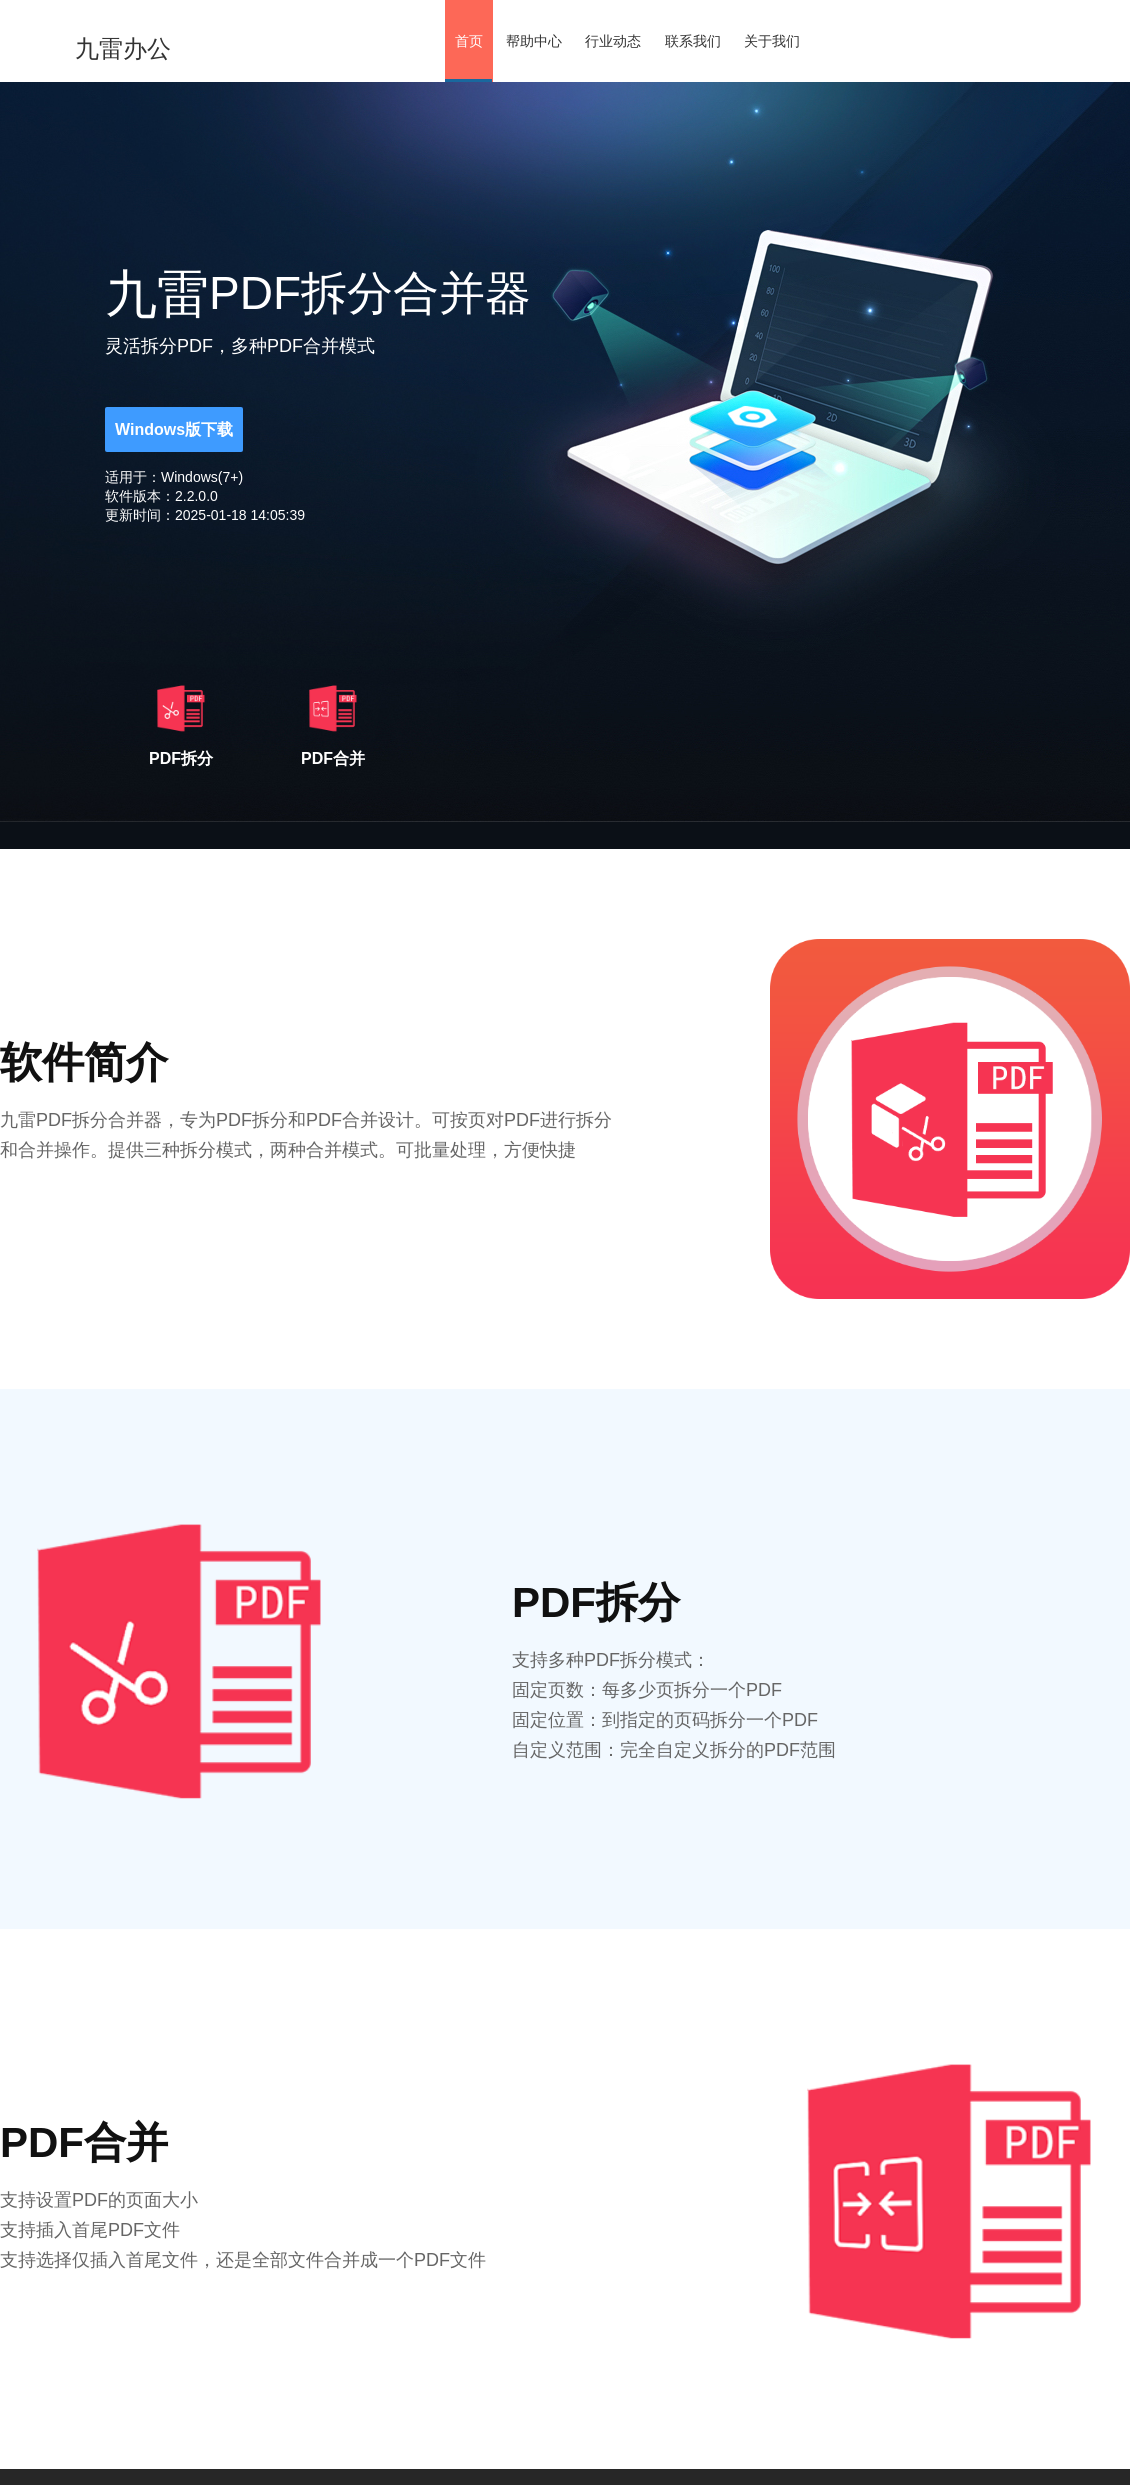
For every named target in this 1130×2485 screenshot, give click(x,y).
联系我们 (693, 41)
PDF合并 (333, 722)
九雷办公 (123, 48)
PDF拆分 (181, 722)
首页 (469, 41)
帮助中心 (534, 41)
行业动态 (613, 41)
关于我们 (772, 41)
